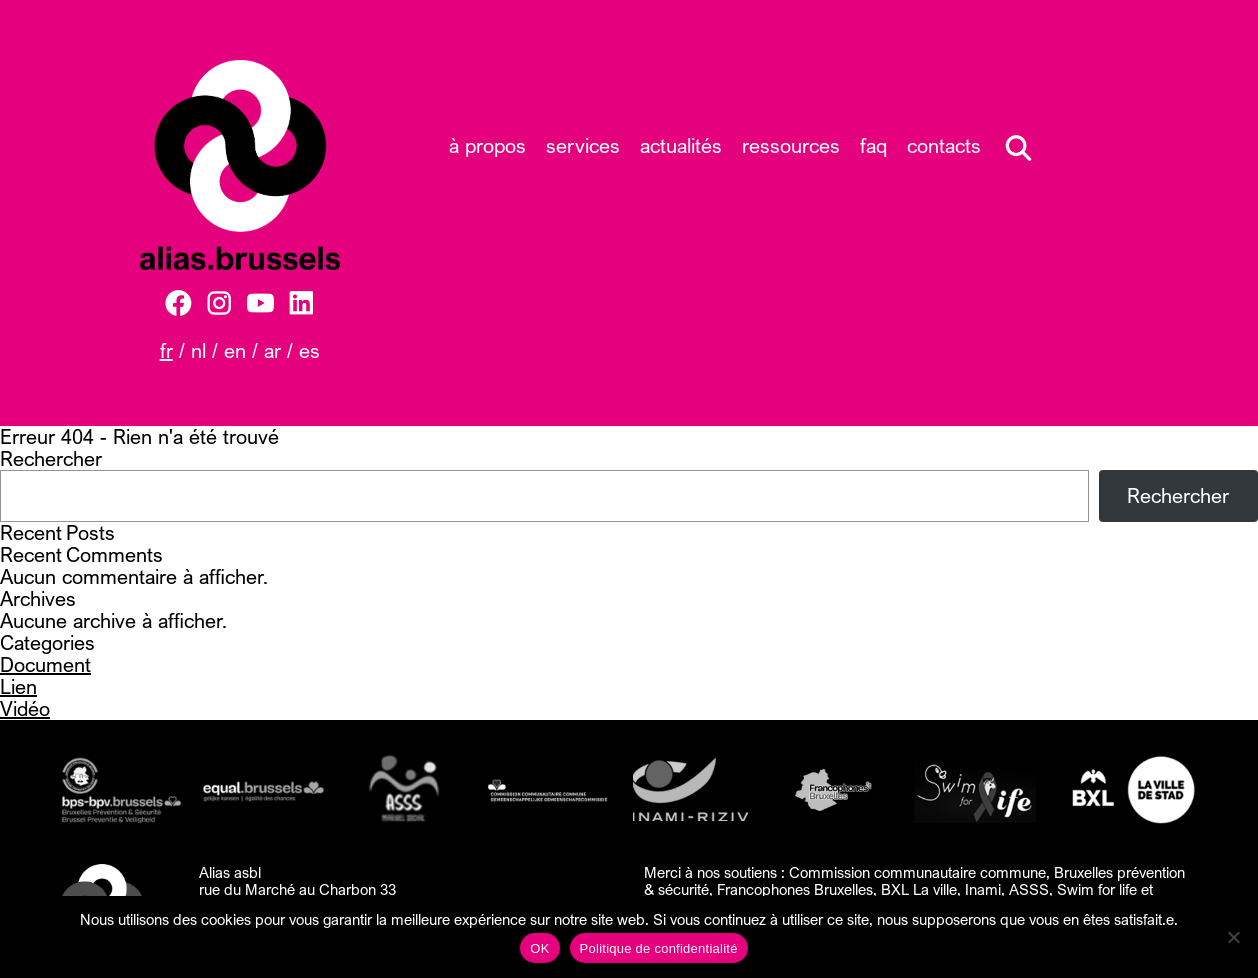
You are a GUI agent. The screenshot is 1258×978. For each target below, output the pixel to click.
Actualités (681, 145)
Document (45, 664)
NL (198, 350)
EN (235, 350)
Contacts (944, 145)
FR (166, 350)
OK (539, 948)
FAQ (873, 145)
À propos (487, 145)
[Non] (1233, 937)
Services (583, 145)
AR (272, 350)
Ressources (791, 145)
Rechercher (51, 458)
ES (309, 350)
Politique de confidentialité (659, 948)
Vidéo (25, 708)
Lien (18, 686)
